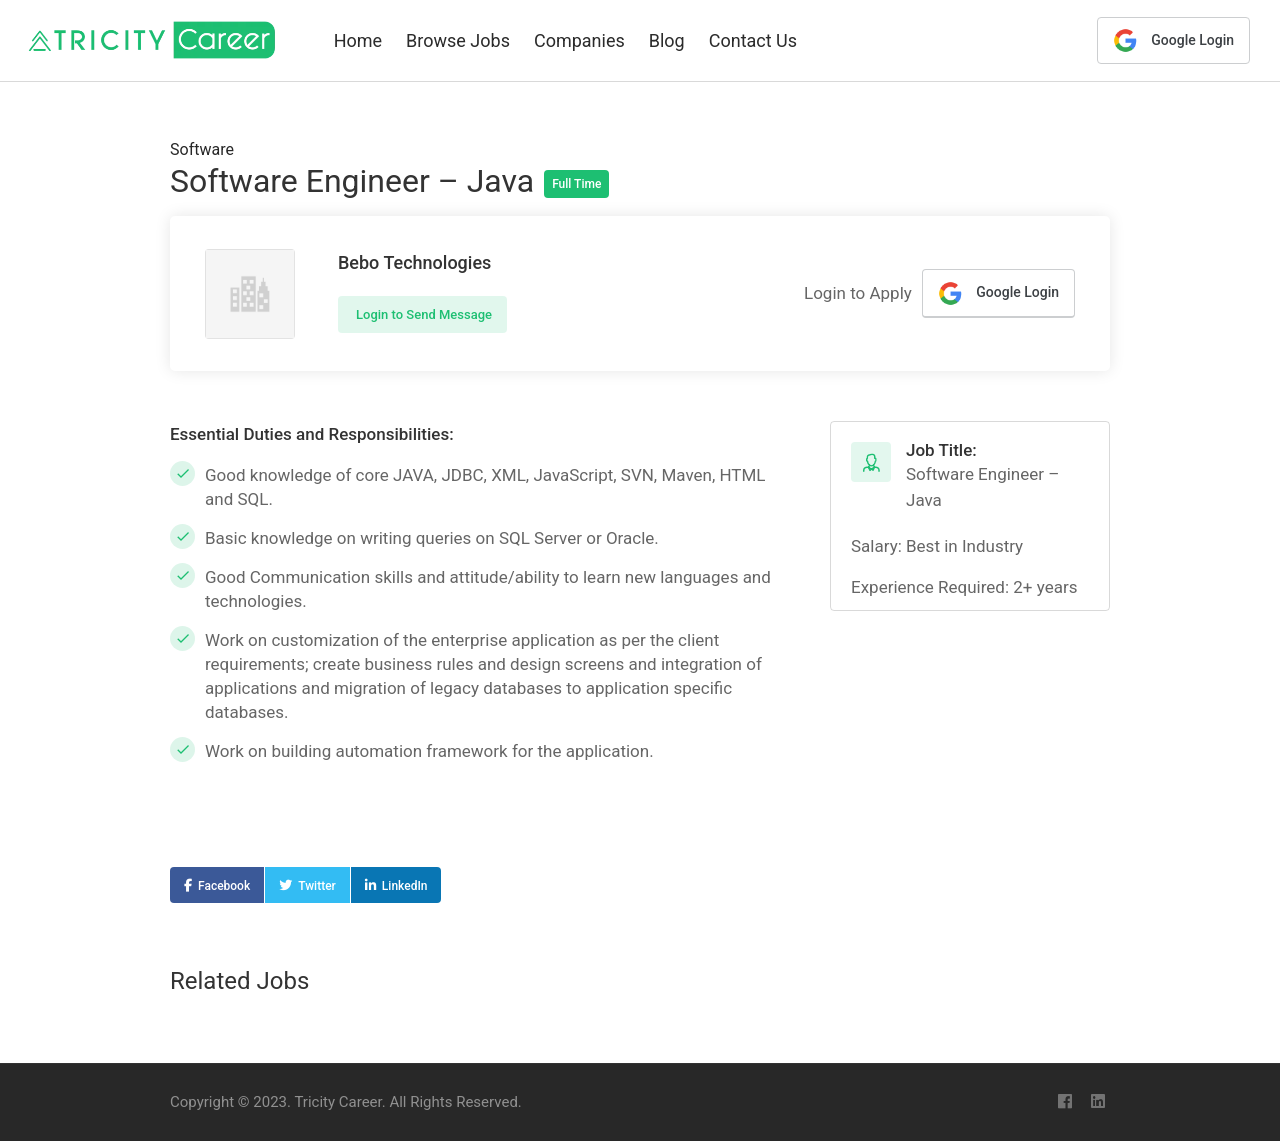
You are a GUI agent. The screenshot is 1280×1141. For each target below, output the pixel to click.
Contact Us (753, 40)
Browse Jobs (458, 40)
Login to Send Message (422, 314)
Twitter (317, 886)
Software (202, 149)
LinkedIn (405, 886)
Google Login (1173, 40)
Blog (667, 40)
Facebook (224, 886)
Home (358, 40)
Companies (579, 40)
